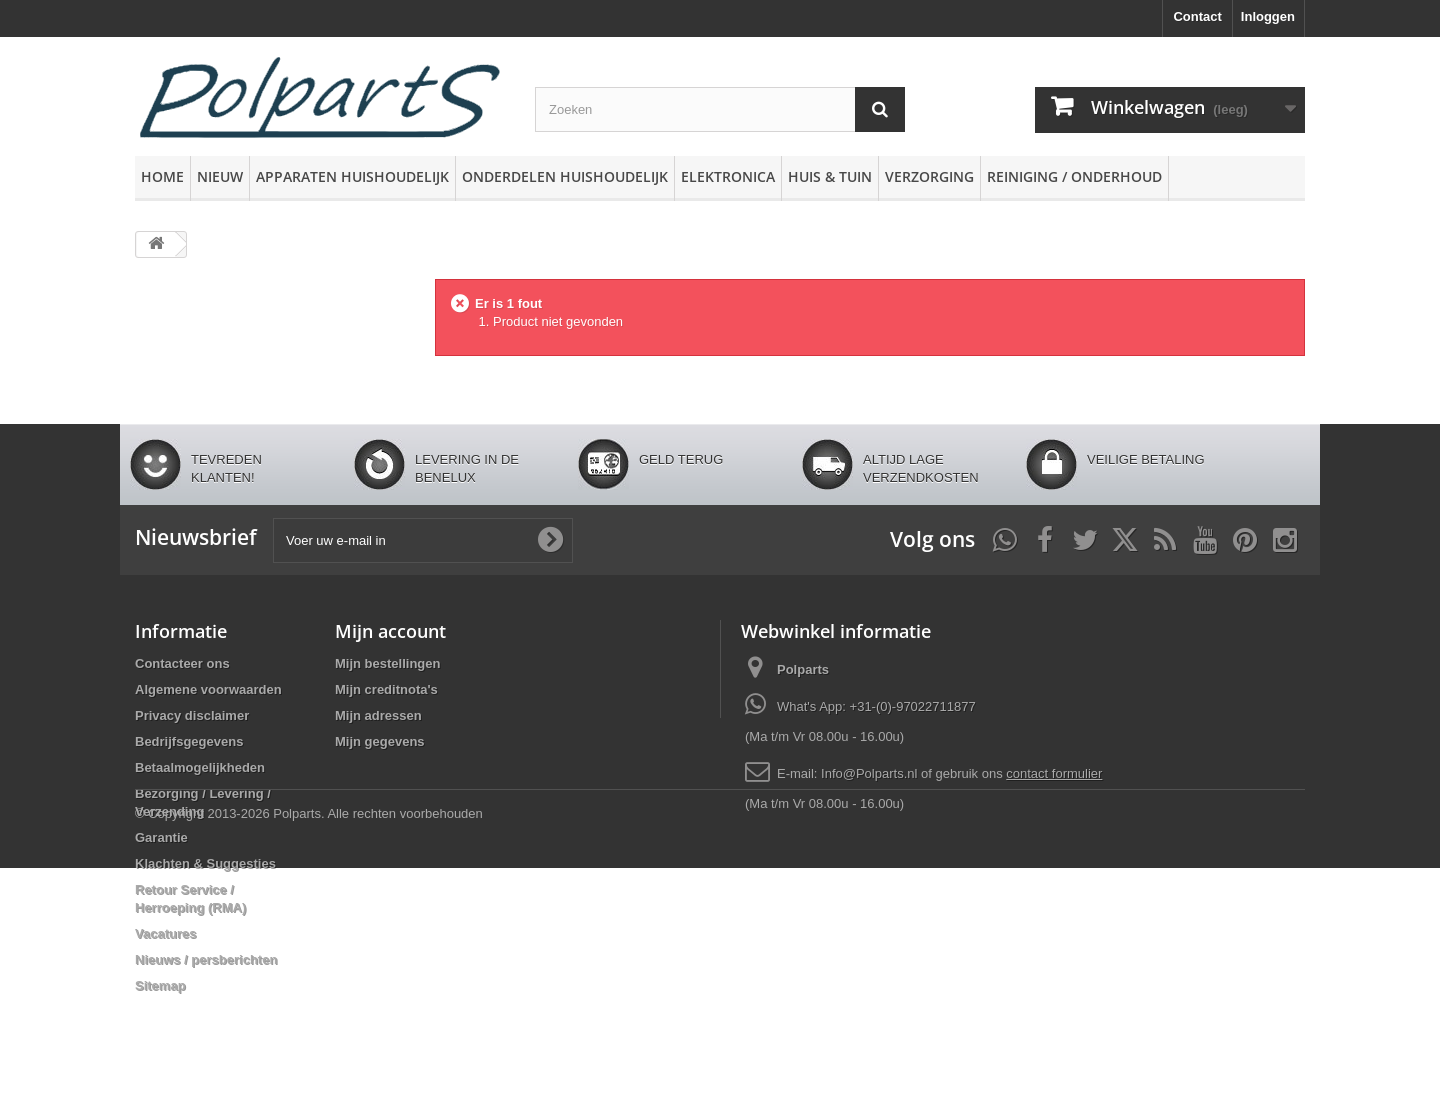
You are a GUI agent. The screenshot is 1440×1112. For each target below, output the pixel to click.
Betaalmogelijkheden (200, 767)
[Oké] (550, 540)
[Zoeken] (880, 109)
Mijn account (390, 631)
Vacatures (165, 933)
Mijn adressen (378, 715)
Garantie (161, 837)
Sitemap (160, 985)
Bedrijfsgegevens (189, 741)
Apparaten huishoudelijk (352, 176)
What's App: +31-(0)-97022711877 (876, 706)
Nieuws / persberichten (206, 959)
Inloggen (1268, 16)
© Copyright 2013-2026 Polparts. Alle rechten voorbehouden (309, 1057)
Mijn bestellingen (387, 663)
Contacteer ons (182, 663)
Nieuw (220, 176)
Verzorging (929, 176)
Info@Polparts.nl (871, 773)
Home (162, 176)
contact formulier (1054, 773)
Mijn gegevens (380, 741)
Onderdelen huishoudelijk (565, 176)
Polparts (803, 669)
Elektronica (728, 176)
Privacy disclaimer (192, 715)
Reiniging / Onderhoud (1074, 176)
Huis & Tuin (830, 176)
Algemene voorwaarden (208, 689)
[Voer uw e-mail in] (423, 540)
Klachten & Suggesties (205, 863)
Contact (1197, 16)
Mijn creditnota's (386, 689)
